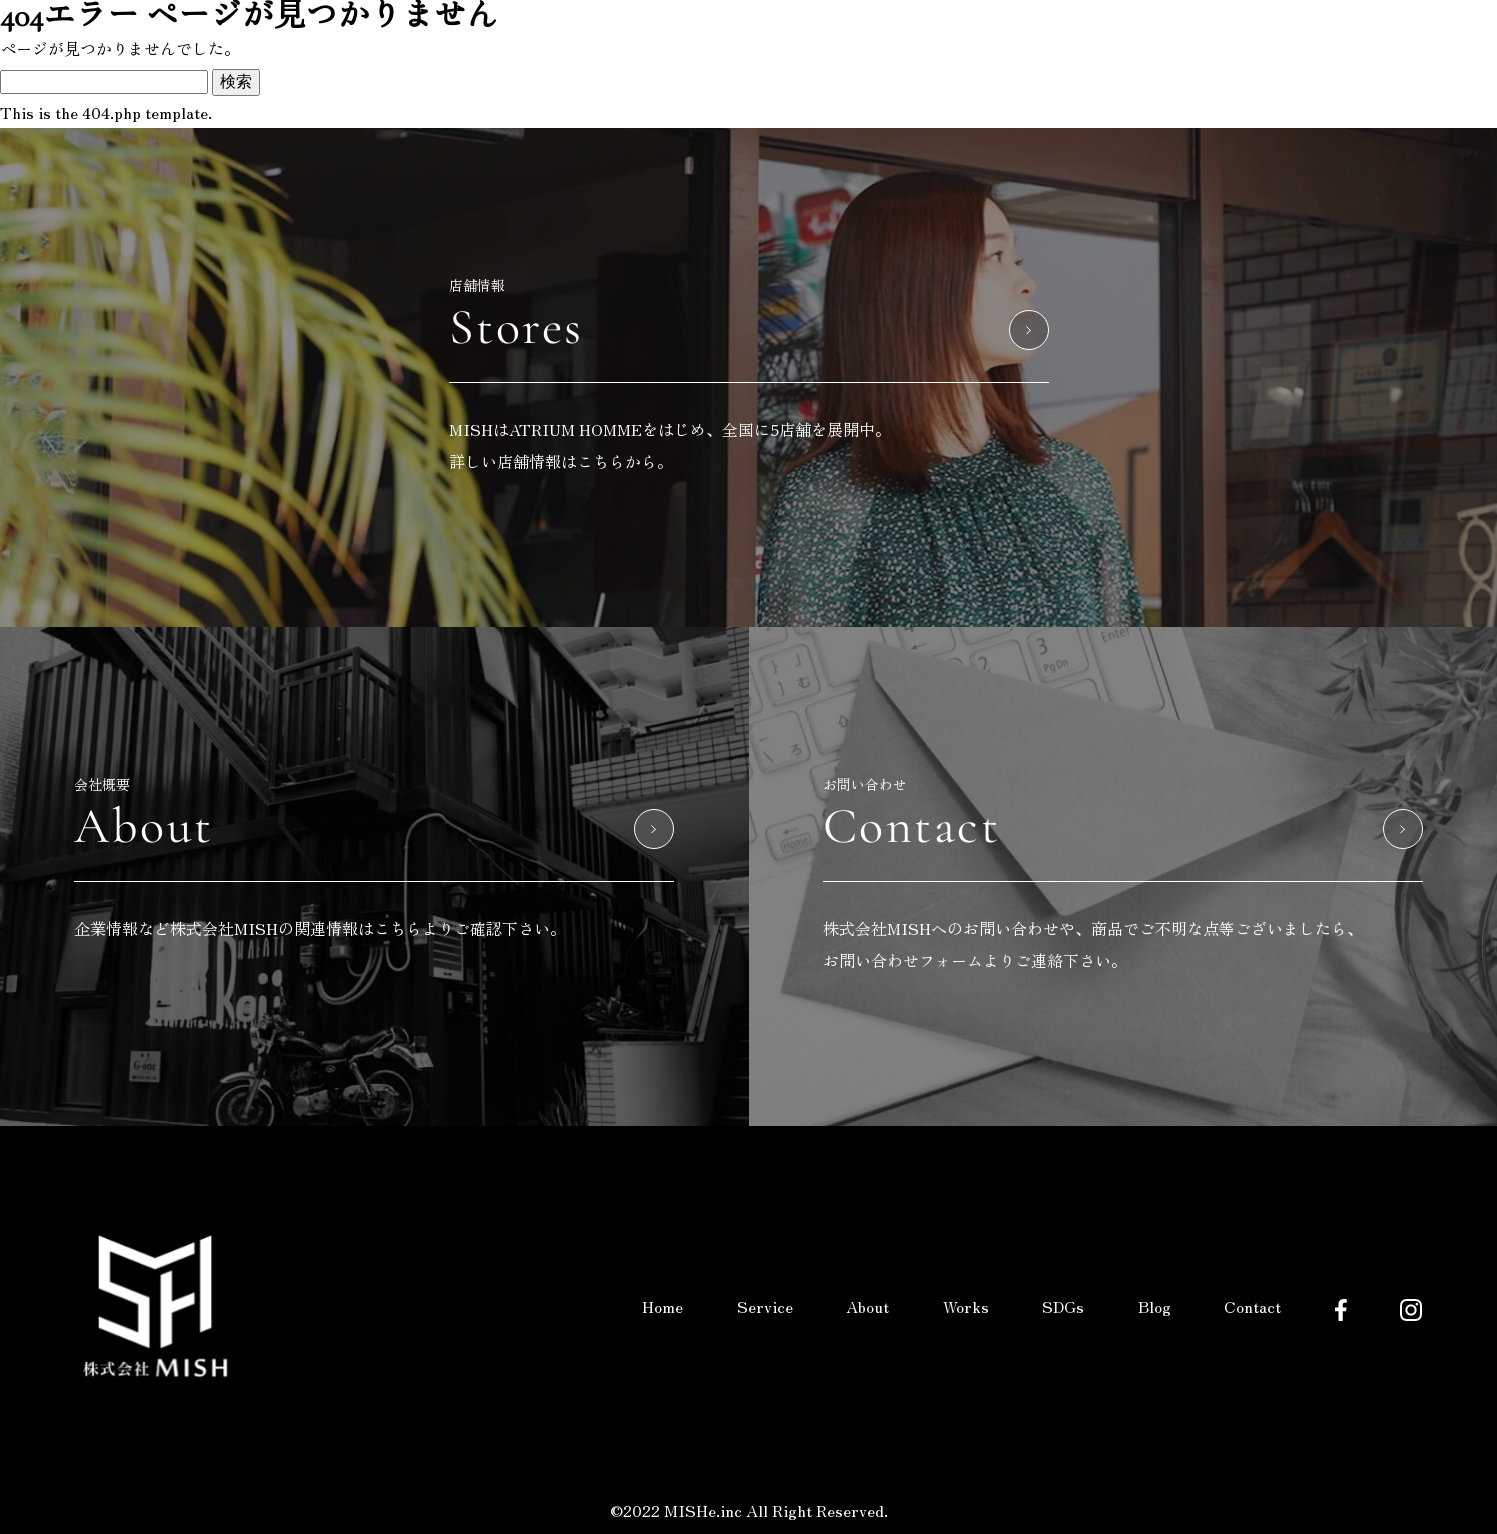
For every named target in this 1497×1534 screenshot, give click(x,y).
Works (966, 1306)
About (867, 1306)
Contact (1252, 1306)
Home (662, 1306)
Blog (1154, 1306)
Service (765, 1306)
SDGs (1063, 1306)
